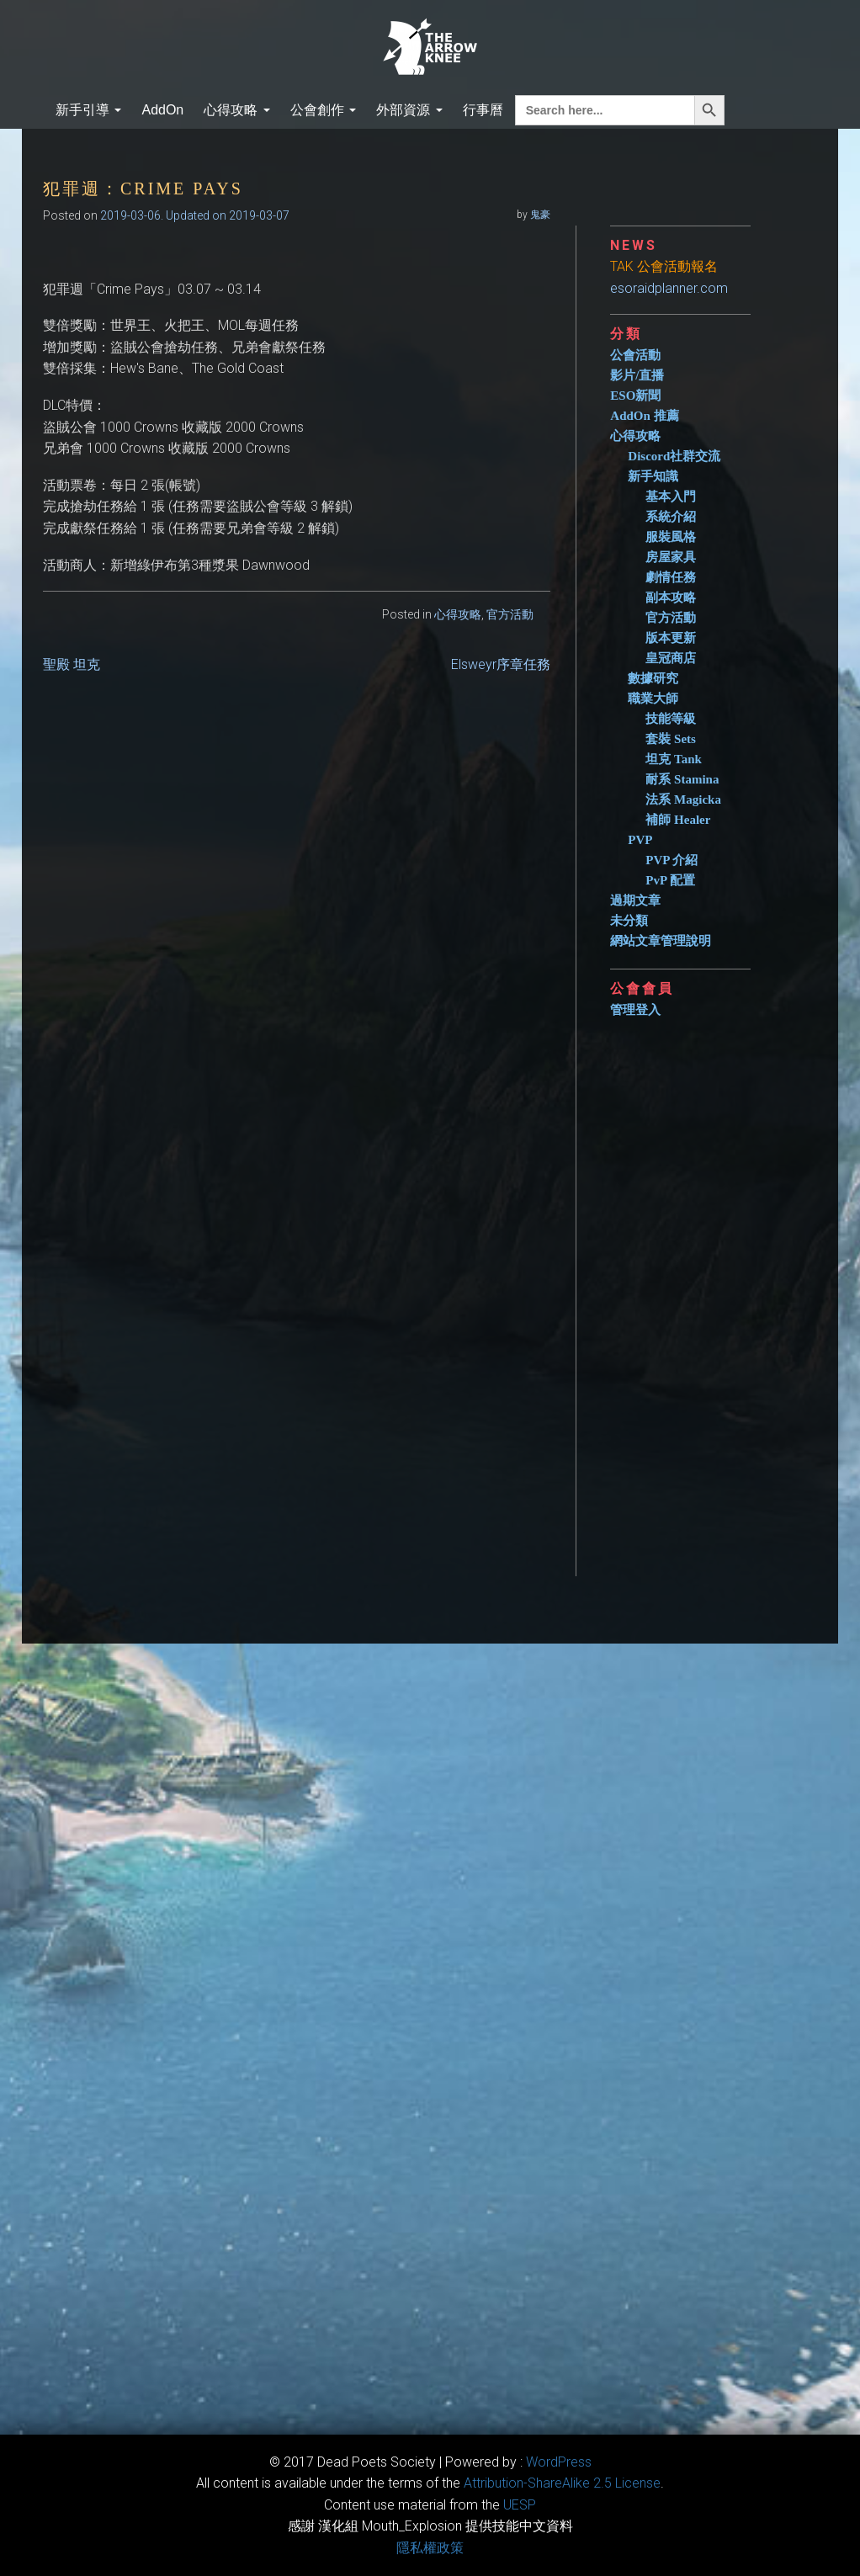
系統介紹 (670, 516)
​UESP (519, 2505)
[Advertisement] (701, 1290)
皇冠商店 (670, 658)
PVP (640, 840)
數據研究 (653, 678)
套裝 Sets (670, 739)
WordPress (559, 2462)
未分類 (629, 920)
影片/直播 (637, 375)
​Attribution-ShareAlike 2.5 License (562, 2483)
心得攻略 (236, 110)
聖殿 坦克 (71, 664)
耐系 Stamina (682, 779)
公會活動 (635, 355)
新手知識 (653, 476)
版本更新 (670, 638)
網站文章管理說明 (660, 941)
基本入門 (670, 496)
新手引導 (88, 110)
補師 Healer (677, 819)
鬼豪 (540, 214)
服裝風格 (670, 537)
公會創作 (323, 110)
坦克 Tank (673, 759)
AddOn (162, 110)
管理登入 (635, 1010)
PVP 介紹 (671, 860)
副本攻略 (670, 597)
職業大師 (653, 698)
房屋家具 (670, 557)
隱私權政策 (430, 2548)
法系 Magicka (683, 799)
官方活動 (510, 614)
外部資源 (409, 110)
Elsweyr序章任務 (500, 664)
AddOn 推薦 (644, 415)
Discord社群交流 (674, 456)
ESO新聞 (635, 395)
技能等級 (670, 718)
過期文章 (635, 900)
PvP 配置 (670, 880)
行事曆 (483, 110)
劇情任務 (670, 577)
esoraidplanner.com (669, 288)
